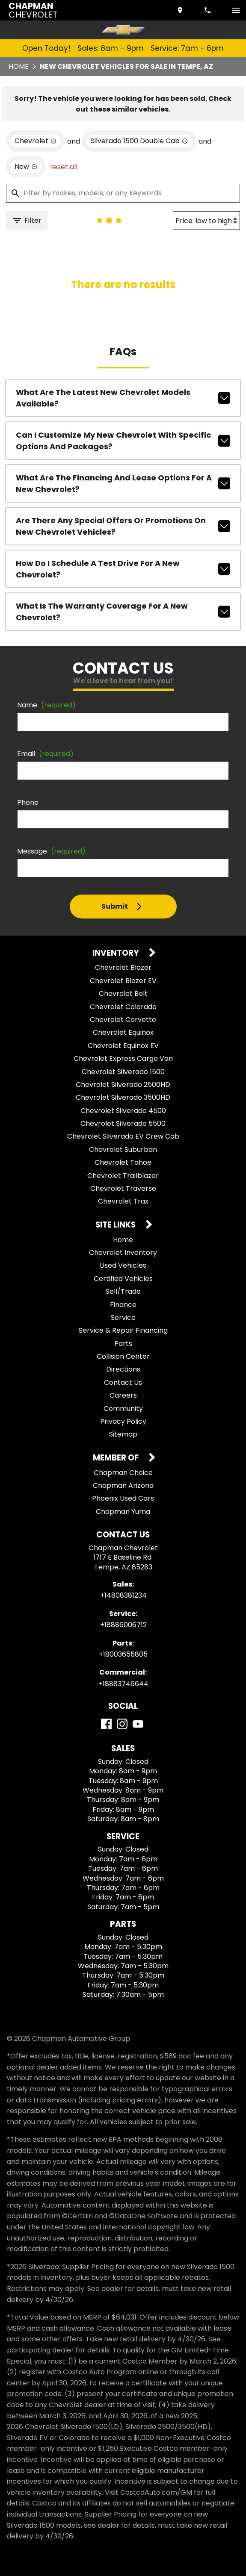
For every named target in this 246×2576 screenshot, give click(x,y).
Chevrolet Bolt (123, 993)
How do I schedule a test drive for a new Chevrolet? (123, 569)
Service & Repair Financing (123, 1330)
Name (46, 705)
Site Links (116, 1225)
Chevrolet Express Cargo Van (123, 1058)
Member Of (116, 1458)
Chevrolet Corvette (123, 1020)
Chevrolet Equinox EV (123, 1046)
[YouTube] (138, 1724)
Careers (123, 1395)
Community (123, 1408)
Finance (123, 1305)
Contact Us (123, 1382)
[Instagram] (122, 1724)
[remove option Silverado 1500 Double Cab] (139, 141)
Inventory (116, 953)
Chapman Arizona (123, 1485)
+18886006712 (123, 1625)
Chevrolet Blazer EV (123, 981)
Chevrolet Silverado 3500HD (123, 1097)
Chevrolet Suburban (123, 1149)
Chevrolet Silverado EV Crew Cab (123, 1136)
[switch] (235, 10)
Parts (123, 1343)
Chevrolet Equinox (123, 1032)
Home (19, 66)
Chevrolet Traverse (123, 1188)
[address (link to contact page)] (181, 10)
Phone (28, 802)
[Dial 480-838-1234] (208, 10)
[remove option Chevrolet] (35, 141)
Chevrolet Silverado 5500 (123, 1123)
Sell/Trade (123, 1291)
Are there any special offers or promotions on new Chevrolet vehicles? (123, 526)
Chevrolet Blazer (123, 967)
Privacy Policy (123, 1421)
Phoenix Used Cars (123, 1498)
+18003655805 (123, 1654)
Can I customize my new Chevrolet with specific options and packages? (123, 441)
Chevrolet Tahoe (123, 1162)
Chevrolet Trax (123, 1201)
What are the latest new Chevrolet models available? (123, 398)
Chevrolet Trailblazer (123, 1176)
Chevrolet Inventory (123, 1252)
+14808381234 (123, 1595)
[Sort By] (206, 220)
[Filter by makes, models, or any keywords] (123, 193)
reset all (63, 167)
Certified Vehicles (123, 1279)
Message (51, 851)
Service (123, 1317)
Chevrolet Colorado (123, 1007)
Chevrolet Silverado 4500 (123, 1111)
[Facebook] (106, 1724)
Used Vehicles (123, 1265)
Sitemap (123, 1434)
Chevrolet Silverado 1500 (123, 1072)
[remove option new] (25, 166)
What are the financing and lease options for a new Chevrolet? (123, 483)
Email (45, 754)
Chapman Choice (123, 1473)
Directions (123, 1369)
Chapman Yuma (123, 1511)
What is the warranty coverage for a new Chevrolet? (123, 612)
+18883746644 (123, 1684)
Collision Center (123, 1356)
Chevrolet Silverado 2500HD (123, 1084)
